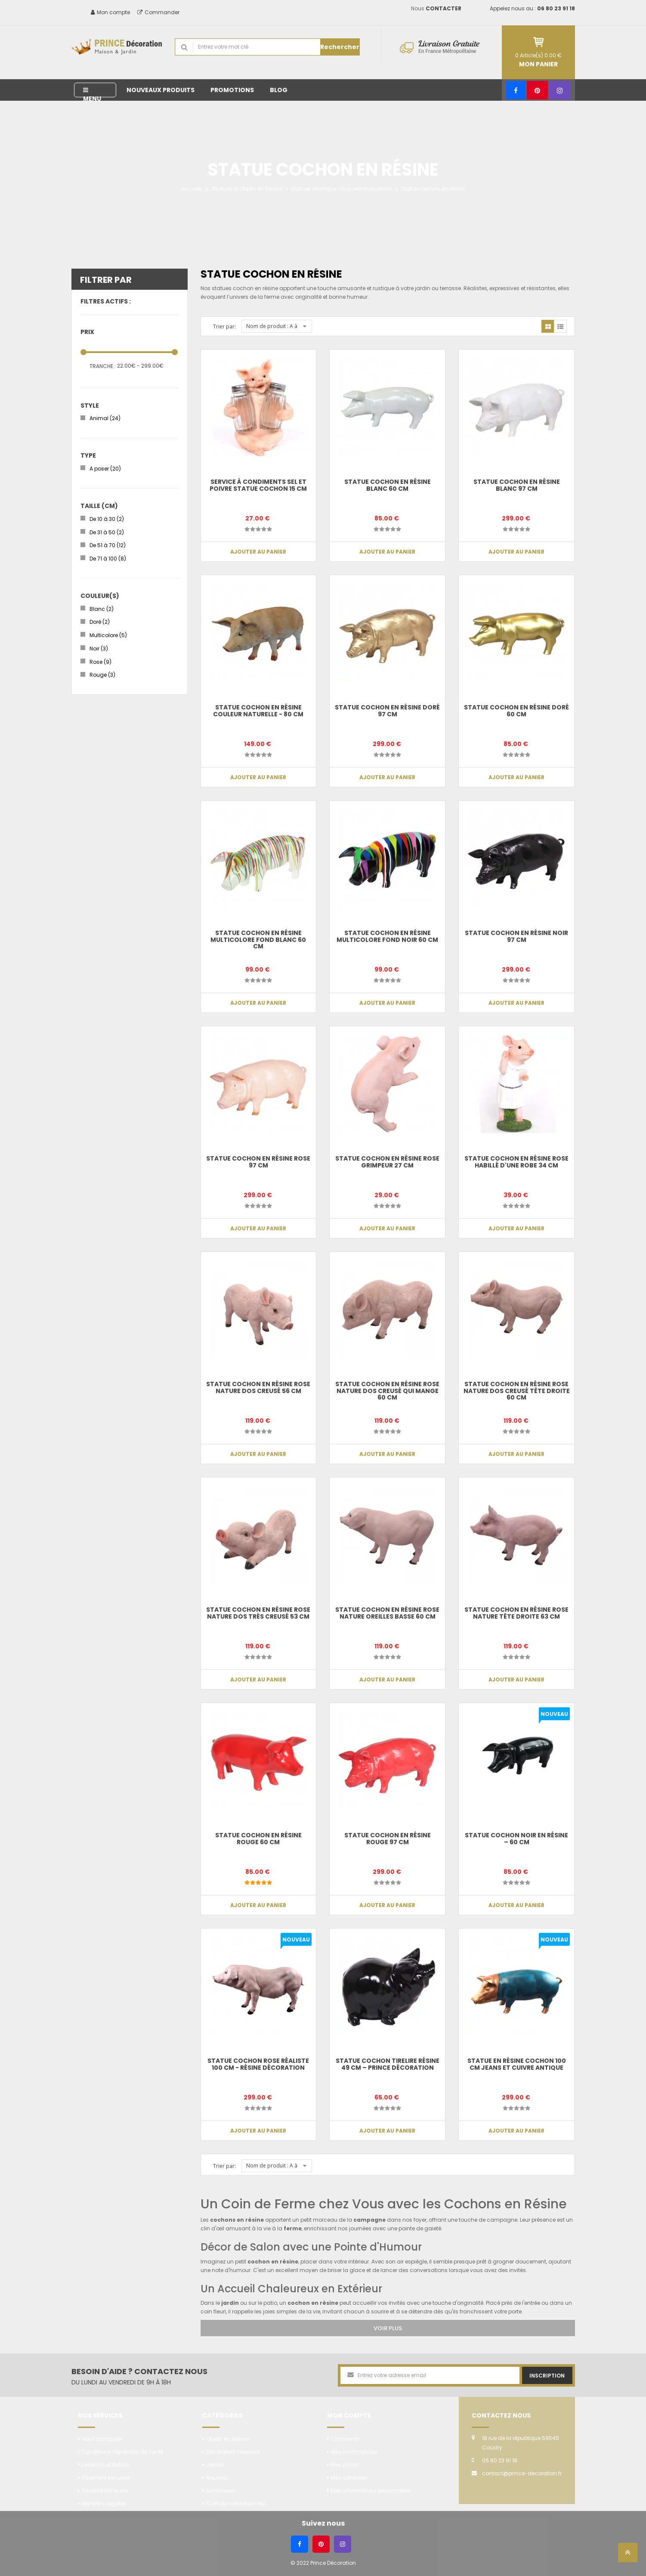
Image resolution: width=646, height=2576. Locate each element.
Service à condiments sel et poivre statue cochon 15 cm (258, 484)
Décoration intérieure (233, 2451)
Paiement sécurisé (106, 2477)
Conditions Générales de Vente (122, 2451)
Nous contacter (102, 2439)
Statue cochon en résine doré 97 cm (387, 710)
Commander (158, 12)
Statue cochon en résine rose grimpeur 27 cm (387, 1161)
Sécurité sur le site (105, 2490)
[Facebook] (515, 90)
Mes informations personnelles (371, 2490)
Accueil (191, 188)
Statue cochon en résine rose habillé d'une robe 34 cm (516, 1161)
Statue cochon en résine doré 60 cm (516, 710)
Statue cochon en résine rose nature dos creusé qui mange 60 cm (387, 1391)
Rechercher (339, 47)
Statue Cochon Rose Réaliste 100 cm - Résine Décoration (258, 2063)
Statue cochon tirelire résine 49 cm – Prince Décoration (387, 2063)
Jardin (214, 2464)
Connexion (345, 2439)
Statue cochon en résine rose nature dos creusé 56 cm (258, 1387)
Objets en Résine (227, 2439)
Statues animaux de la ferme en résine (341, 188)
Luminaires (220, 2490)
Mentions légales (104, 2503)
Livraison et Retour (105, 2464)
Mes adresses (349, 2477)
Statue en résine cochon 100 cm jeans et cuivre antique (516, 2063)
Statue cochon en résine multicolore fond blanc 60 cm (258, 940)
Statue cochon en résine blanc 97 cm (516, 484)
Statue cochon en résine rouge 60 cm (258, 1838)
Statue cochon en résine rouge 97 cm (387, 1838)
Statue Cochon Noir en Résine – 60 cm (516, 1838)
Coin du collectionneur (236, 2503)
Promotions (232, 90)
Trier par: (224, 326)
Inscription (547, 2375)
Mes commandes (354, 2451)
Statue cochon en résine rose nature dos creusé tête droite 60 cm (517, 1391)
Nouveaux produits (161, 90)
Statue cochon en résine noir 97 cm (516, 936)
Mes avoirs (345, 2464)
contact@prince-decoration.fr (522, 2473)
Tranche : (103, 366)
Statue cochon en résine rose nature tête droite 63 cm (516, 1612)
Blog (278, 90)
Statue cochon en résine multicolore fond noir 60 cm (387, 936)
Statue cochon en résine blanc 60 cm (387, 484)
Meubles (217, 2477)
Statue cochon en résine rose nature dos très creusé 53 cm (258, 1612)
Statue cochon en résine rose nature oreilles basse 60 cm (387, 1612)
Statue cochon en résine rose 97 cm (258, 1161)
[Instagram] (559, 90)
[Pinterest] (537, 90)
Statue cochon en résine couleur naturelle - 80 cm (258, 710)
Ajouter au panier (258, 551)
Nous (436, 8)
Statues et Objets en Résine (247, 188)
